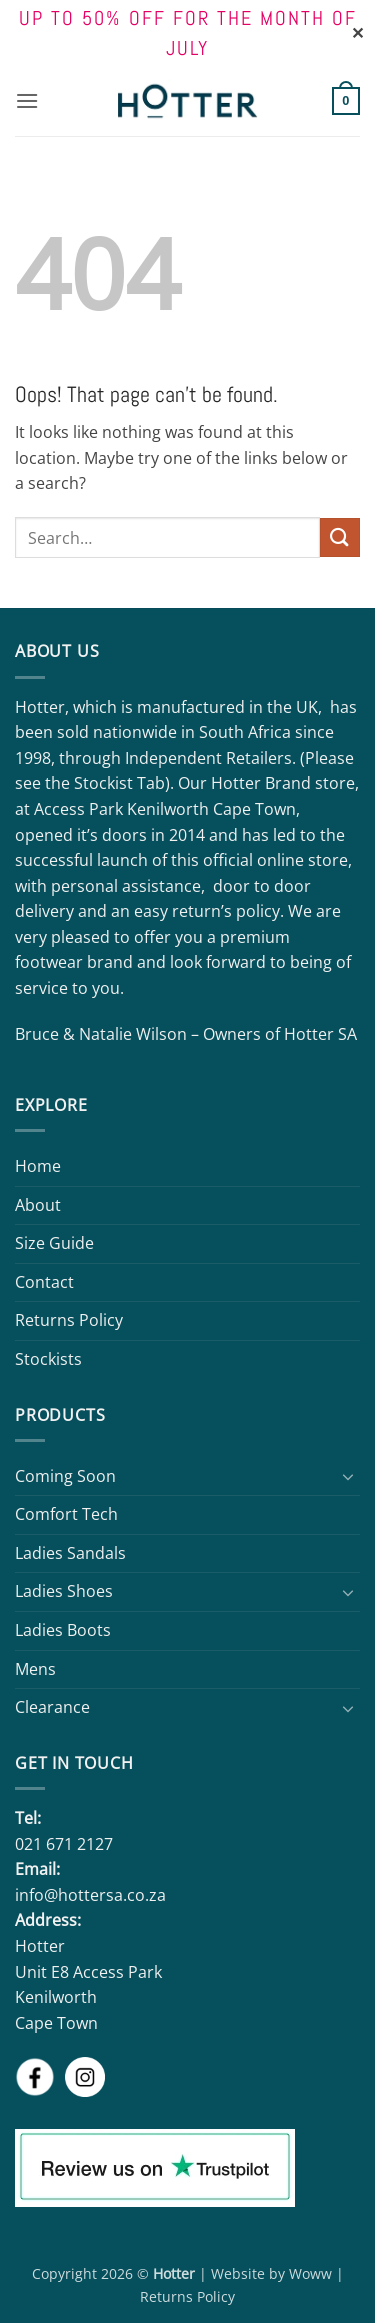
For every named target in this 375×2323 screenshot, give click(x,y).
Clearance (52, 1707)
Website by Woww (271, 2273)
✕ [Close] (357, 33)
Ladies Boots (63, 1630)
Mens (35, 1669)
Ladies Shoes (64, 1591)
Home (38, 1166)
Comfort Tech (66, 1514)
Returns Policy (69, 1320)
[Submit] (340, 537)
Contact (44, 1282)
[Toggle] (348, 1476)
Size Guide (54, 1243)
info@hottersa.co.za (90, 1895)
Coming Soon (65, 1476)
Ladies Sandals (70, 1553)
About (38, 1205)
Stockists (48, 1359)
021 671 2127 (64, 1844)
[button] (27, 100)
